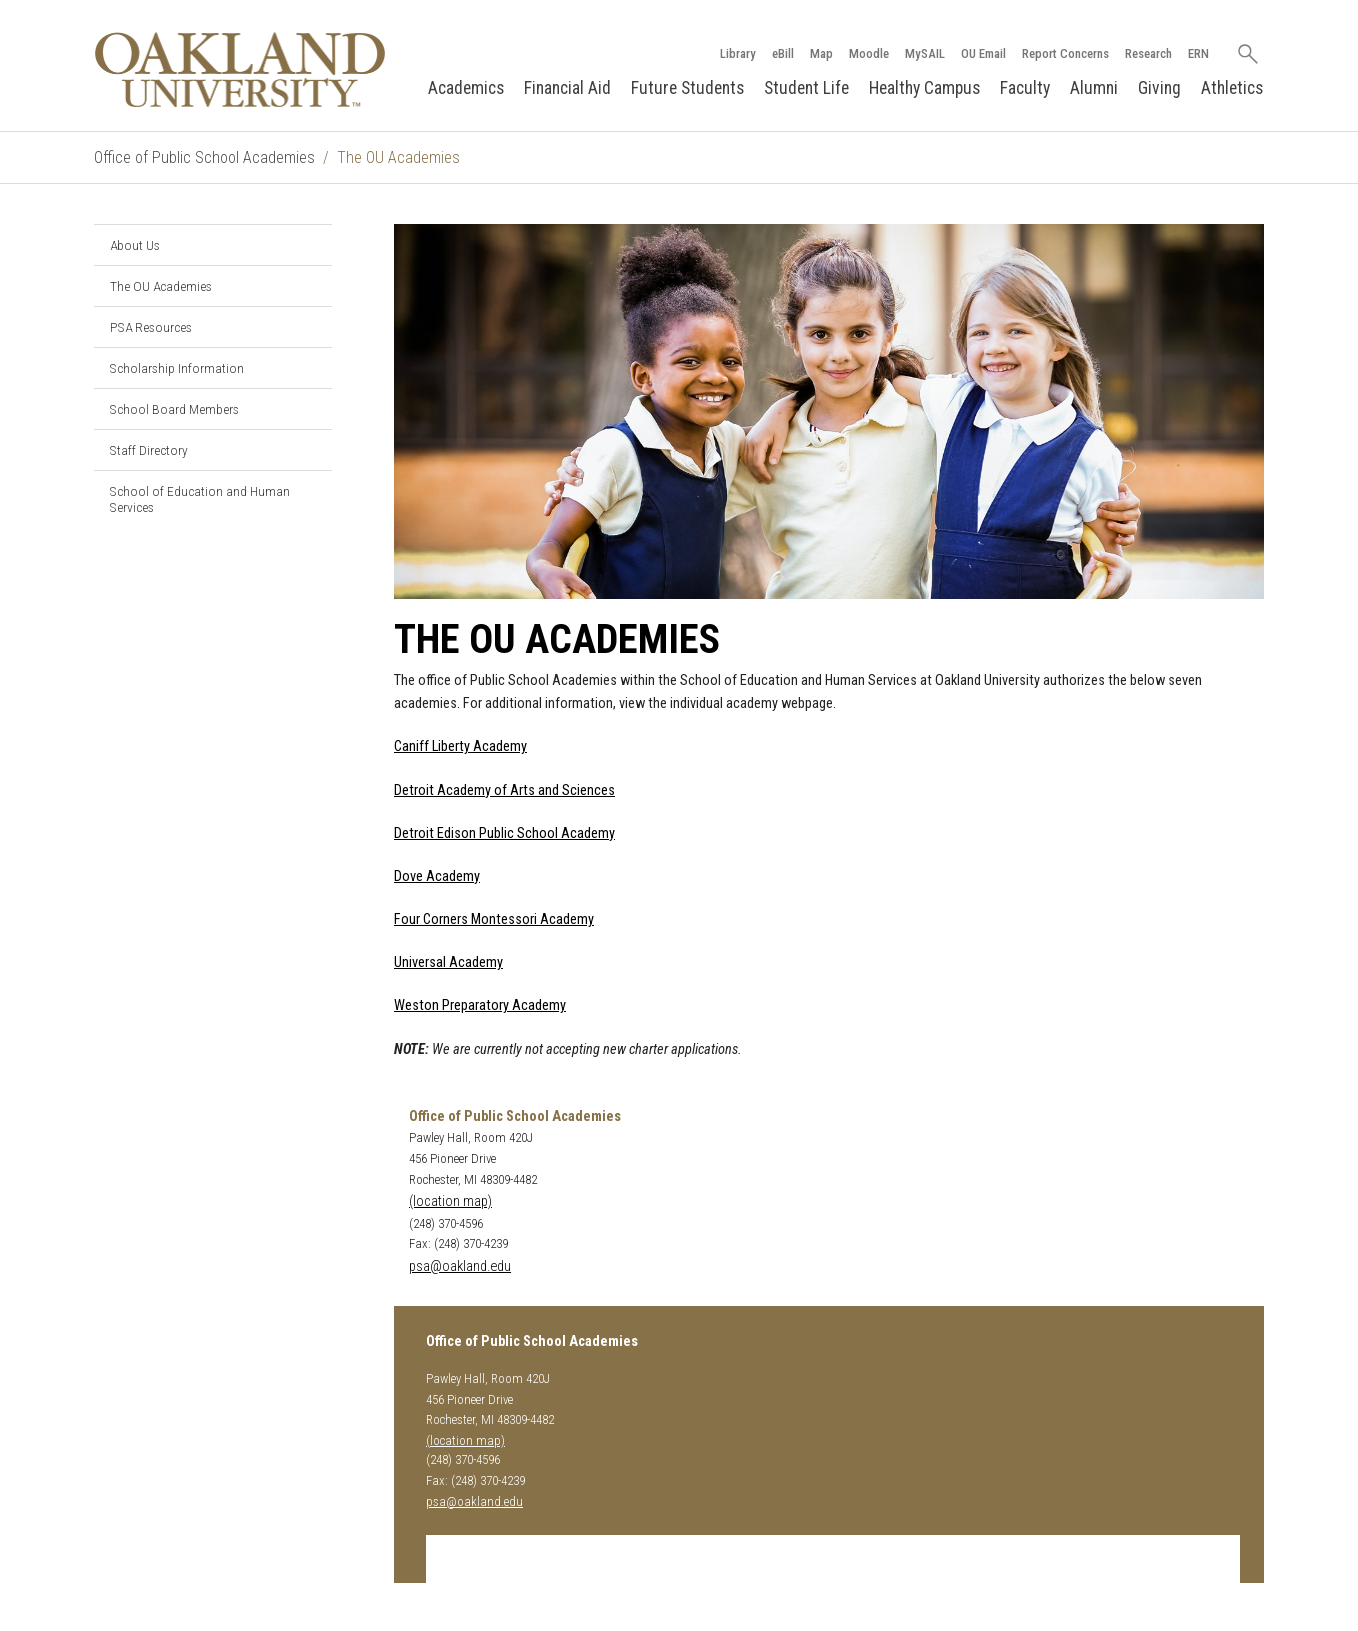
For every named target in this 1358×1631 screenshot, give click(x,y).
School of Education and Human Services (200, 499)
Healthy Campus (924, 88)
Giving (1159, 88)
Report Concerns (1065, 53)
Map (821, 53)
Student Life (806, 88)
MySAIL (925, 53)
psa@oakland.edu (460, 1266)
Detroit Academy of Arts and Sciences (504, 790)
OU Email (983, 53)
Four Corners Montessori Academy (494, 919)
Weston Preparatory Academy (480, 1005)
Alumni (1094, 88)
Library (738, 53)
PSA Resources (151, 327)
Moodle (869, 53)
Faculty (1025, 88)
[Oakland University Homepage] (240, 69)
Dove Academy (437, 876)
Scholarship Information (177, 368)
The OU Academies (161, 286)
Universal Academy (448, 962)
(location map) (450, 1201)
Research (1148, 53)
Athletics (1232, 88)
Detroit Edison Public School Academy (504, 833)
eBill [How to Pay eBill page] (783, 53)
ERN (1198, 53)
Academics (466, 88)
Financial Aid (567, 88)
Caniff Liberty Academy (460, 746)
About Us (135, 245)
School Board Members (174, 409)
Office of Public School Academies (204, 157)
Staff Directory (149, 450)
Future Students (687, 88)
